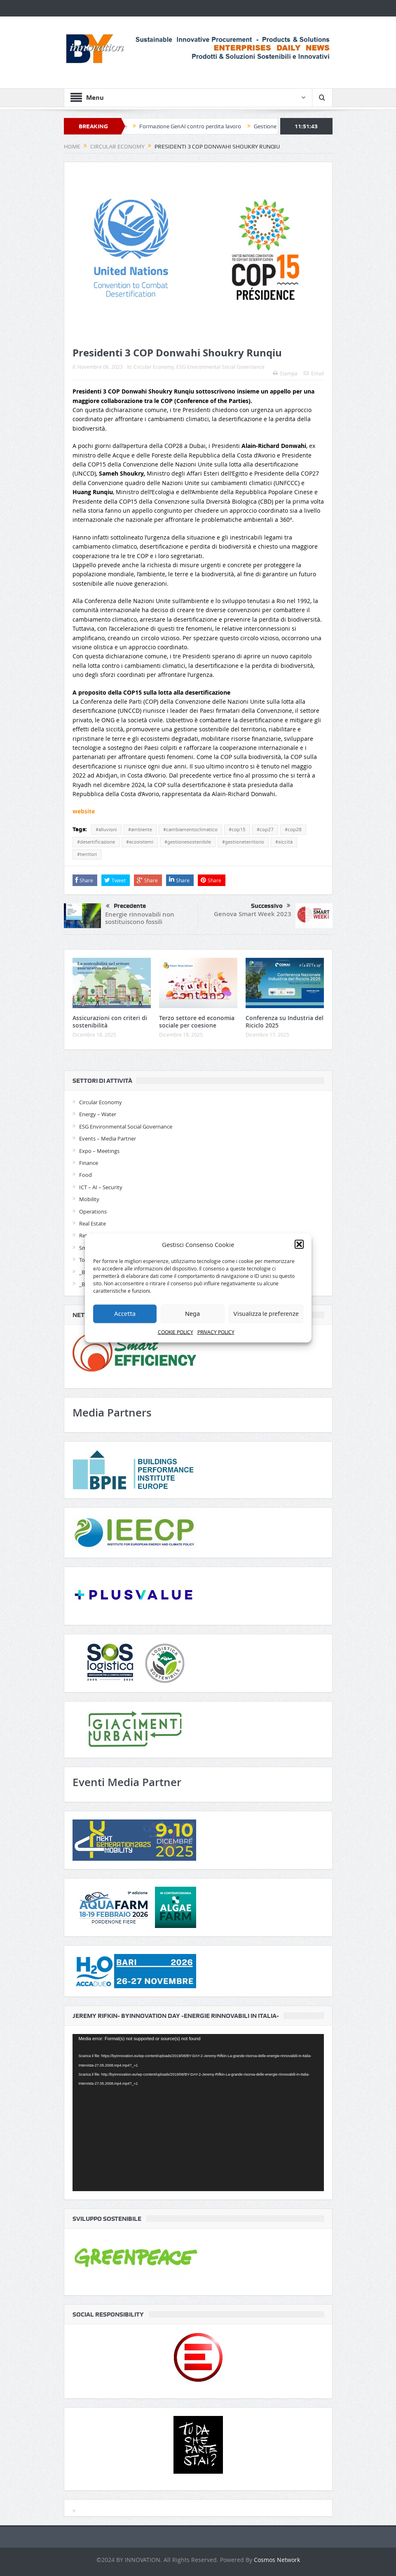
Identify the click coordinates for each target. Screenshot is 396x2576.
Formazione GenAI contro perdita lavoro (198, 126)
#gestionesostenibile (187, 842)
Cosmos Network (277, 2560)
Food (85, 1174)
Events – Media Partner (107, 1138)
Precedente (126, 906)
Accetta (125, 1313)
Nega (192, 1313)
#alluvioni (106, 829)
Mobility (89, 1199)
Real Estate (92, 1223)
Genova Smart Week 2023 (252, 914)
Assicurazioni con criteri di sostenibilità (110, 1021)
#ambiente (140, 829)
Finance (88, 1163)
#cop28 (293, 829)
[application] (198, 2112)
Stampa (285, 373)
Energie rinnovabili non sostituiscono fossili (139, 918)
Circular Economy (154, 366)
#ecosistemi (139, 842)
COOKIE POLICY (175, 1332)
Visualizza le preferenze (266, 1313)
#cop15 (237, 829)
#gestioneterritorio (243, 842)
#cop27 (265, 829)
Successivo (271, 905)
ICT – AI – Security (100, 1187)
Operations (93, 1211)
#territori (87, 854)
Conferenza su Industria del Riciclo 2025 (284, 1021)
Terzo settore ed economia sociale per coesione (196, 1021)
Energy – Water (97, 1114)
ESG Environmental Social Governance (220, 366)
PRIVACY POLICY (215, 1332)
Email (314, 373)
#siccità (284, 842)
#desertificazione (96, 842)
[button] (299, 1244)
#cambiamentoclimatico (190, 829)
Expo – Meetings (99, 1151)
